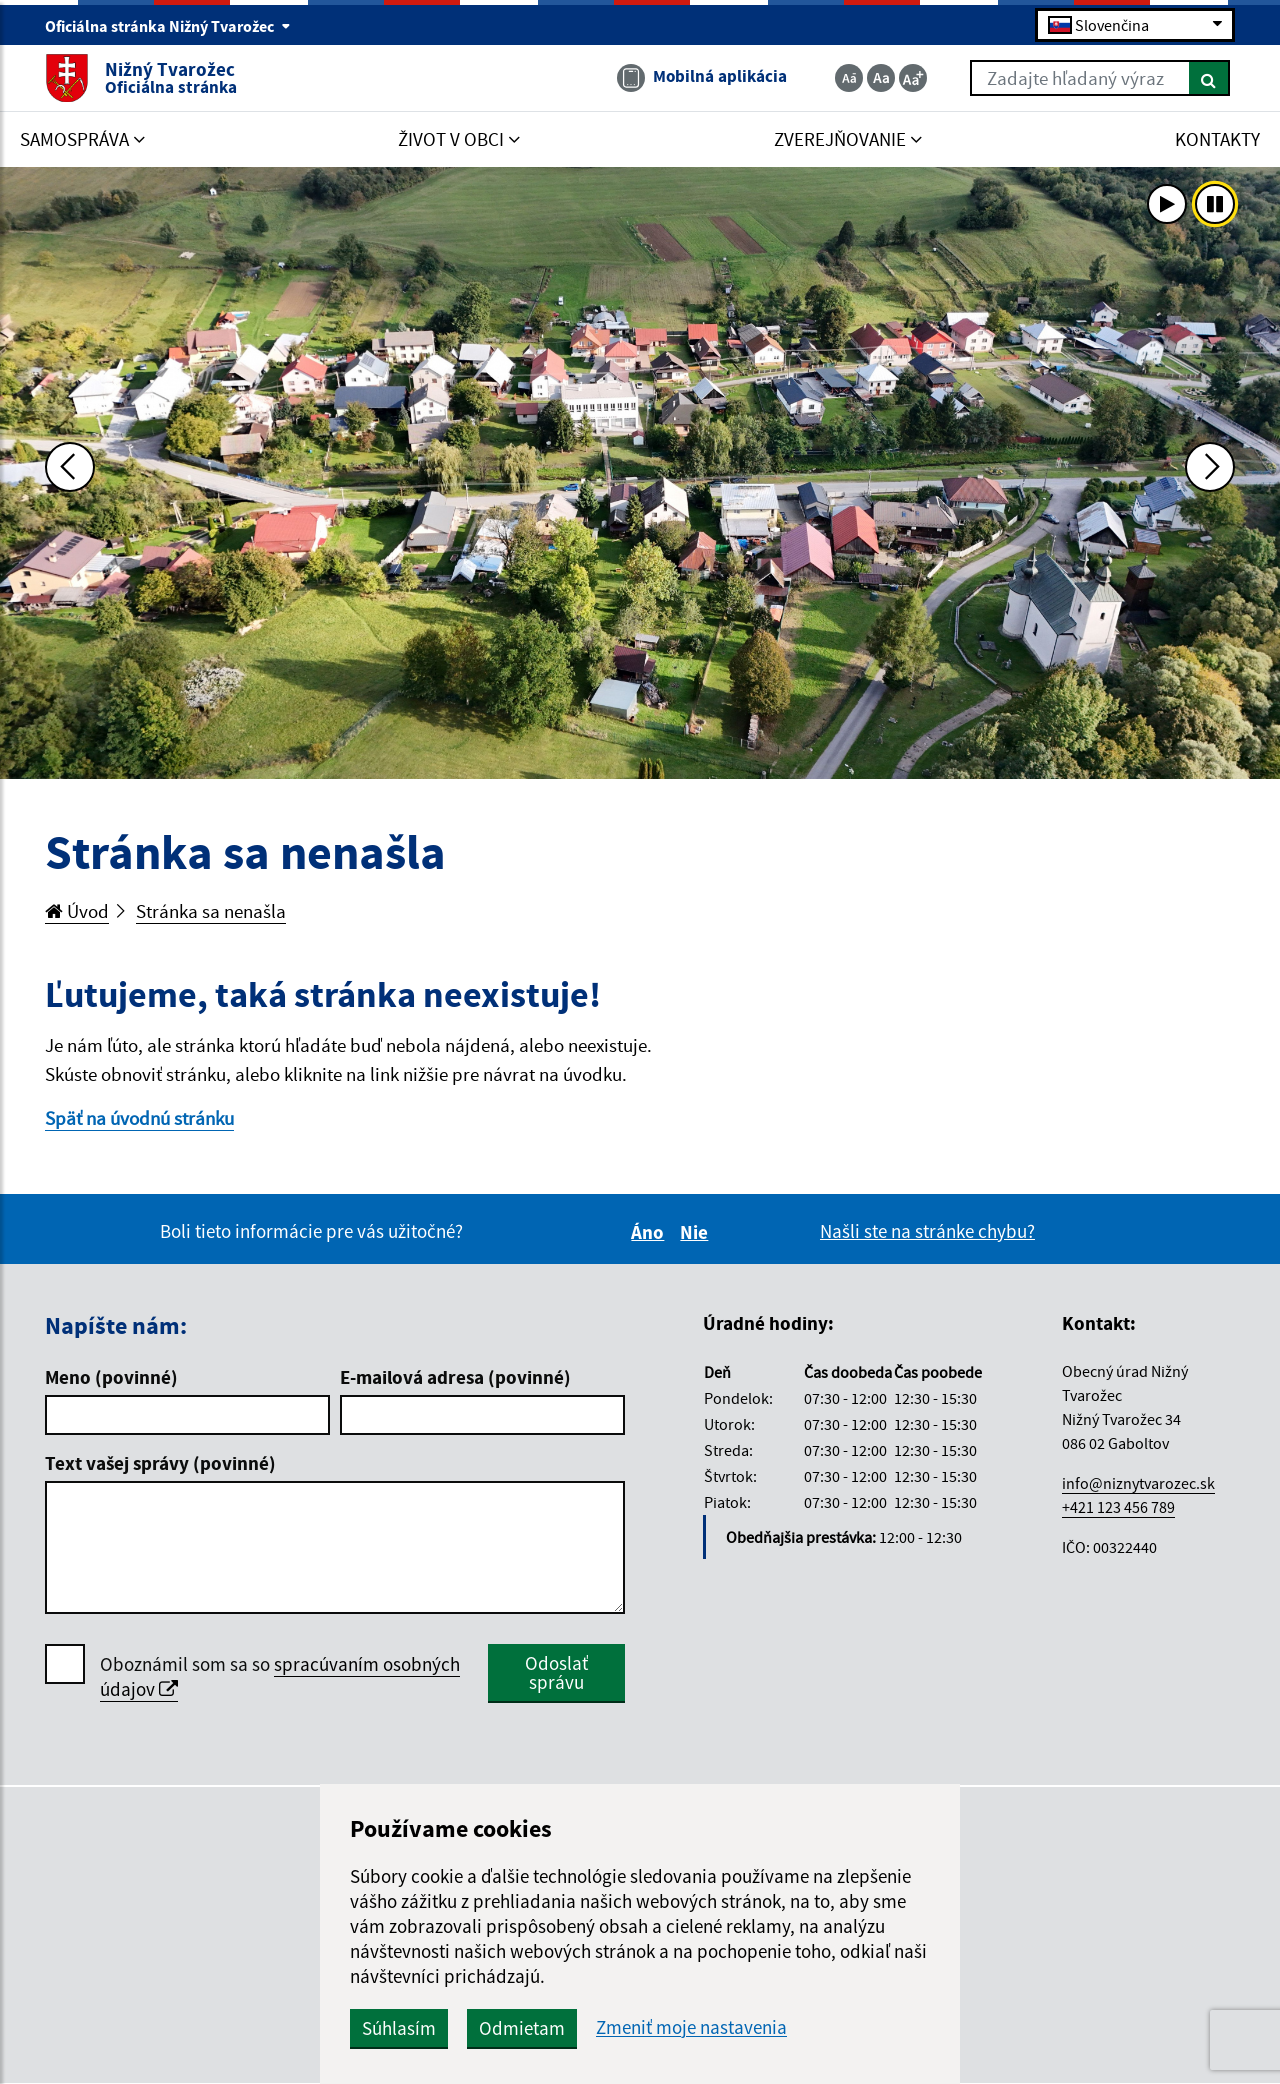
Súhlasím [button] (399, 2028)
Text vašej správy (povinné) (160, 1463)
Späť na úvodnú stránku (139, 1118)
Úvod (77, 911)
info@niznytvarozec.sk (1138, 1483)
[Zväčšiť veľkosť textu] (913, 78)
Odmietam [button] (522, 2028)
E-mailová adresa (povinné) (455, 1377)
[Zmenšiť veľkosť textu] (849, 78)
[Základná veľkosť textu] (881, 78)
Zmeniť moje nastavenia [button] (691, 2027)
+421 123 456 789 (1118, 1507)
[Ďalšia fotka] (1210, 467)
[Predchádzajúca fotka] (70, 467)
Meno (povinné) (111, 1377)
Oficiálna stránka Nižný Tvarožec (168, 26)
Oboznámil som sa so (280, 1677)
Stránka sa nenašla (211, 911)
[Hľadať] (1209, 78)
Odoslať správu (556, 1672)
